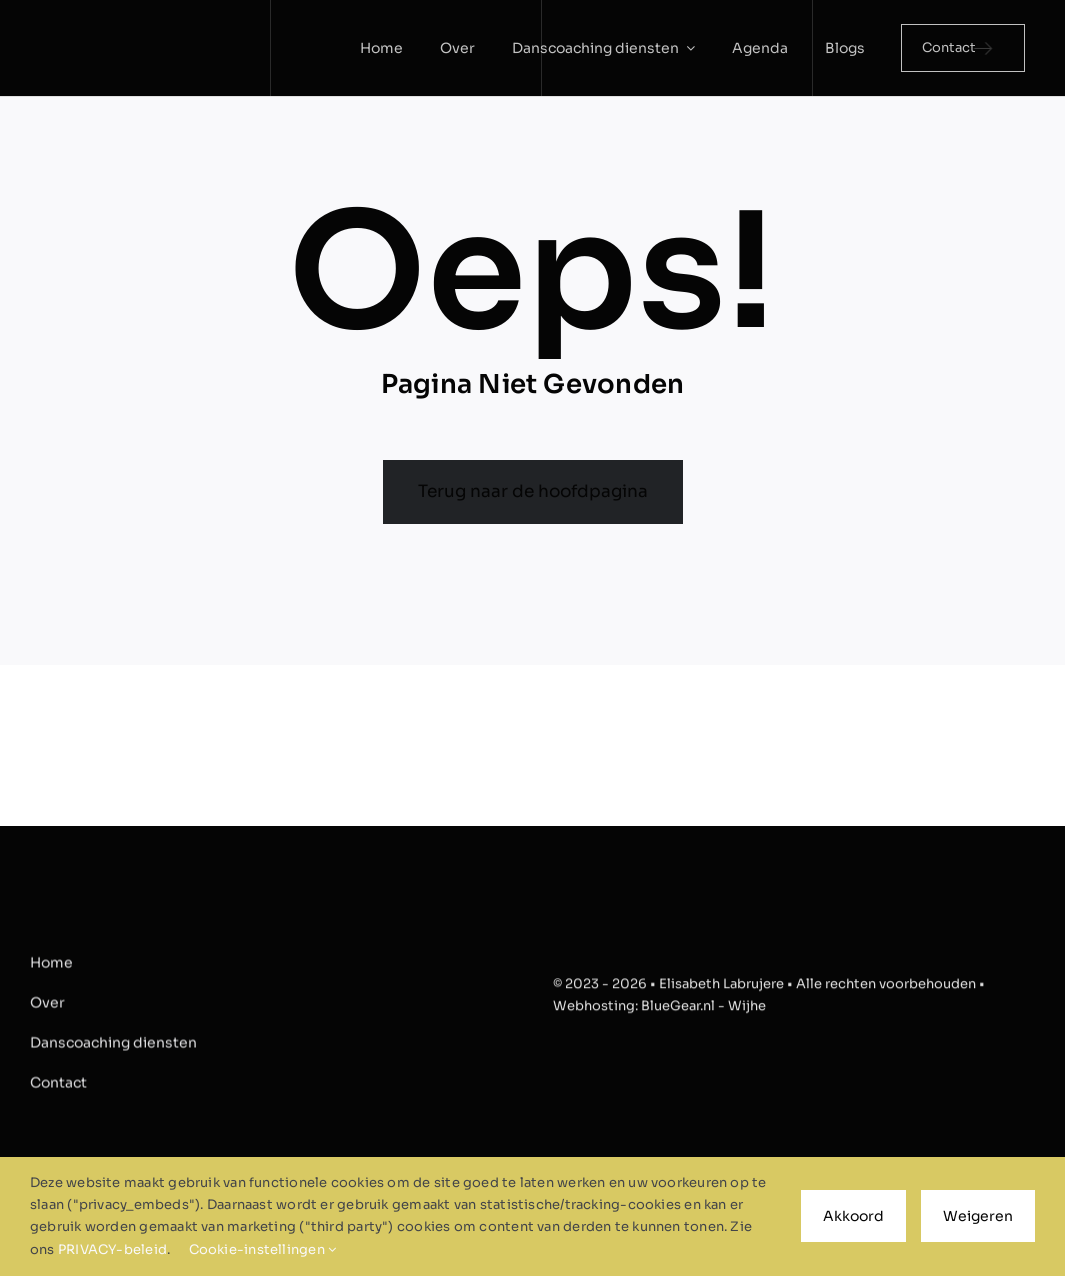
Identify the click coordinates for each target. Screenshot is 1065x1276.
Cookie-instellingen (263, 1249)
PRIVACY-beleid (112, 1249)
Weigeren (978, 1216)
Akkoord (853, 1216)
